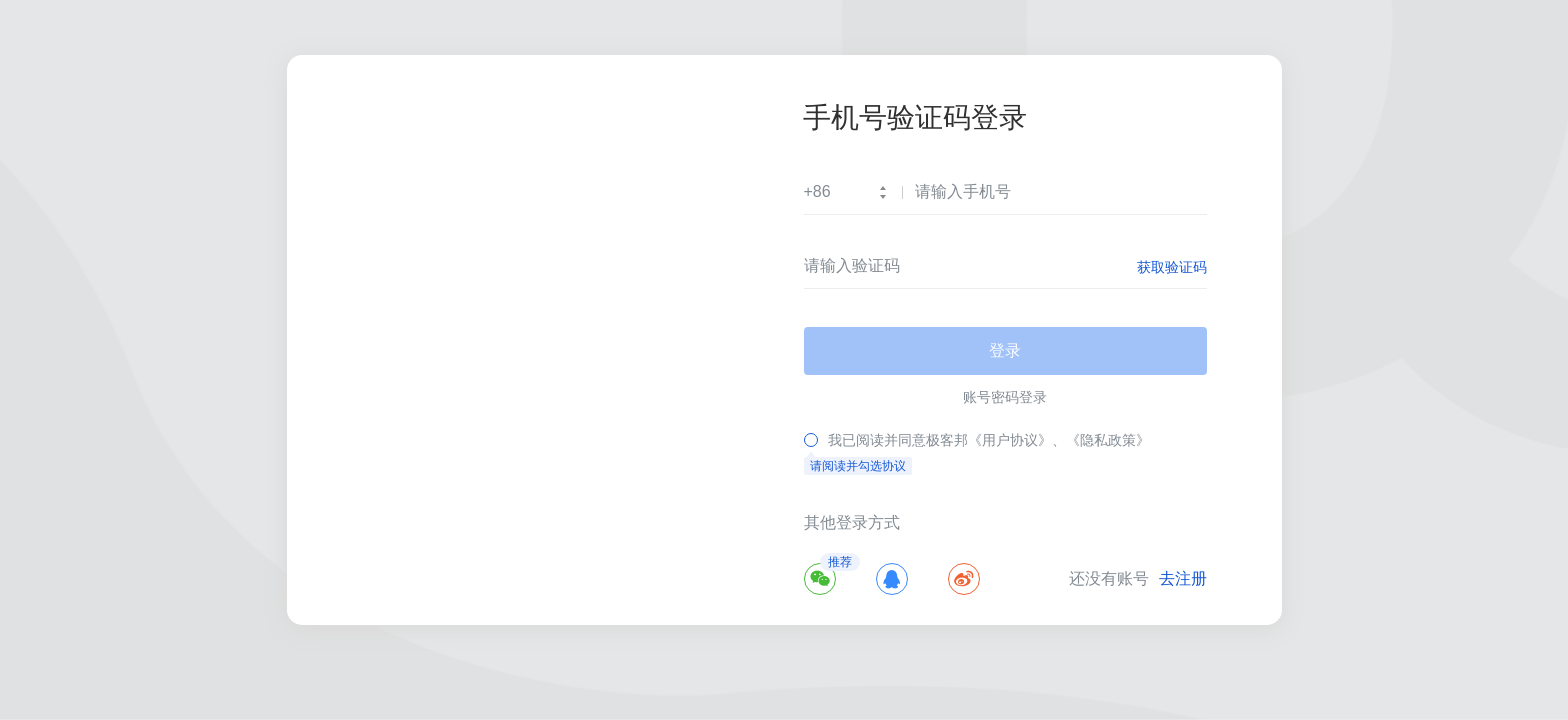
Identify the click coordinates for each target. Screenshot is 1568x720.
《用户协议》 (1010, 440)
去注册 (1183, 579)
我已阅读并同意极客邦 (898, 440)
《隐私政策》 (1108, 440)
